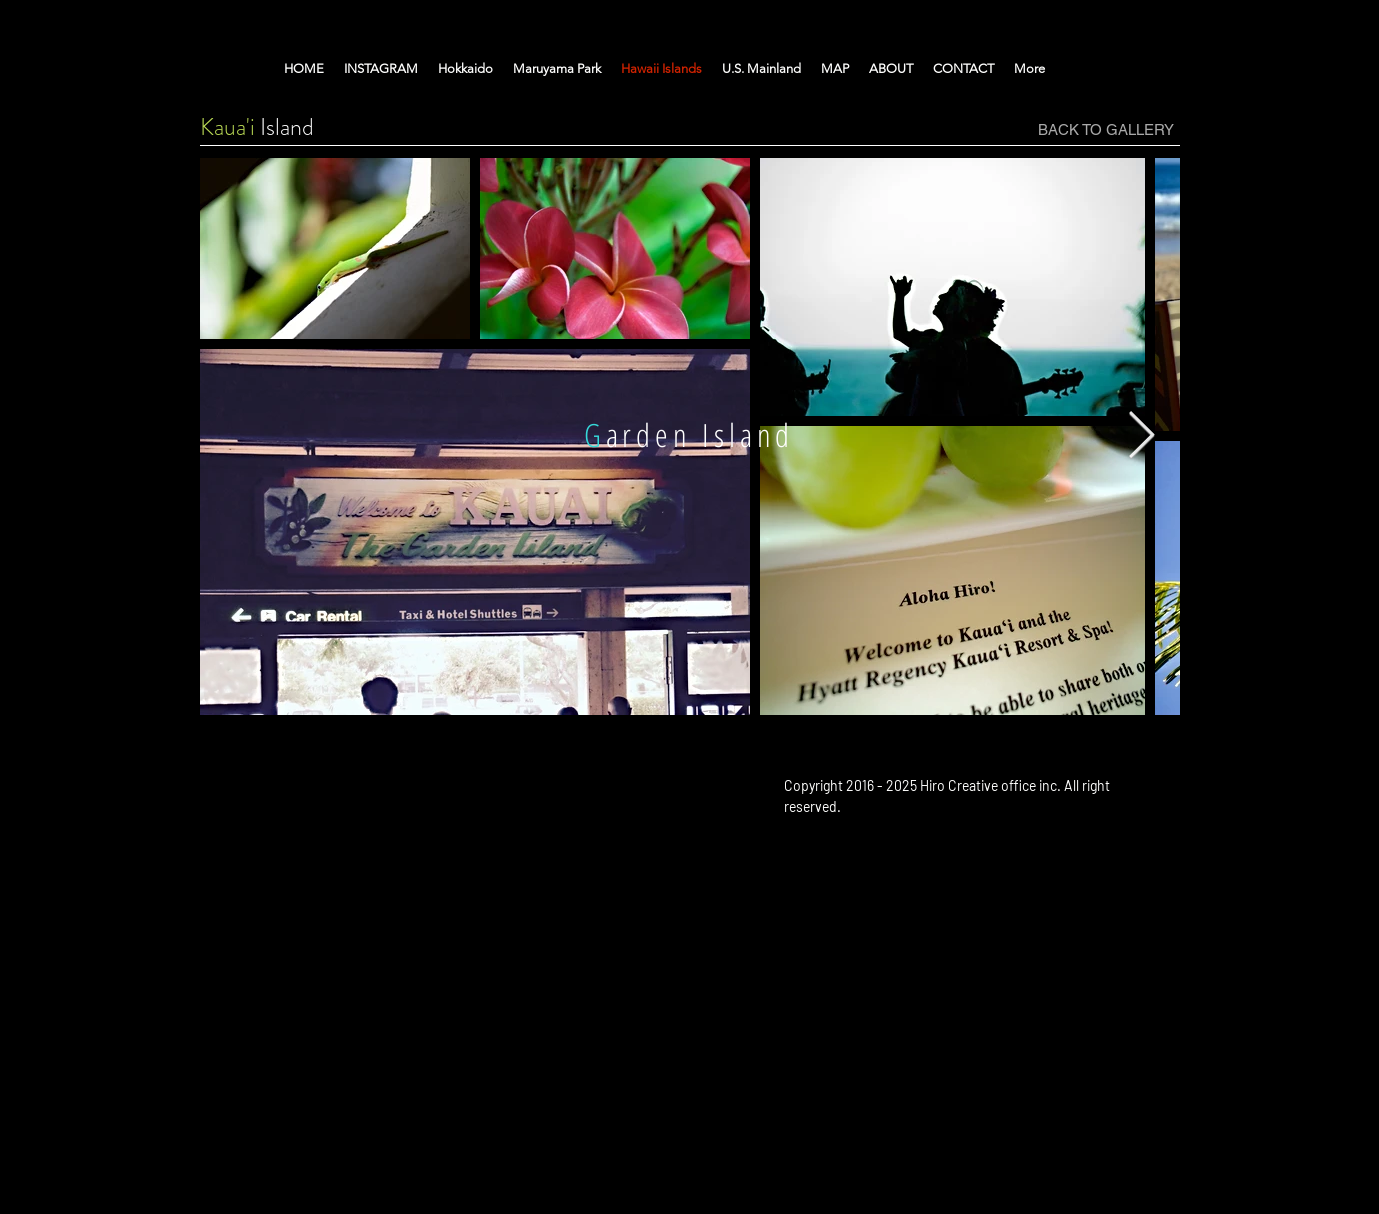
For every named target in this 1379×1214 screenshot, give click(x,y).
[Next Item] (1142, 436)
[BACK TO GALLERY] (1106, 129)
